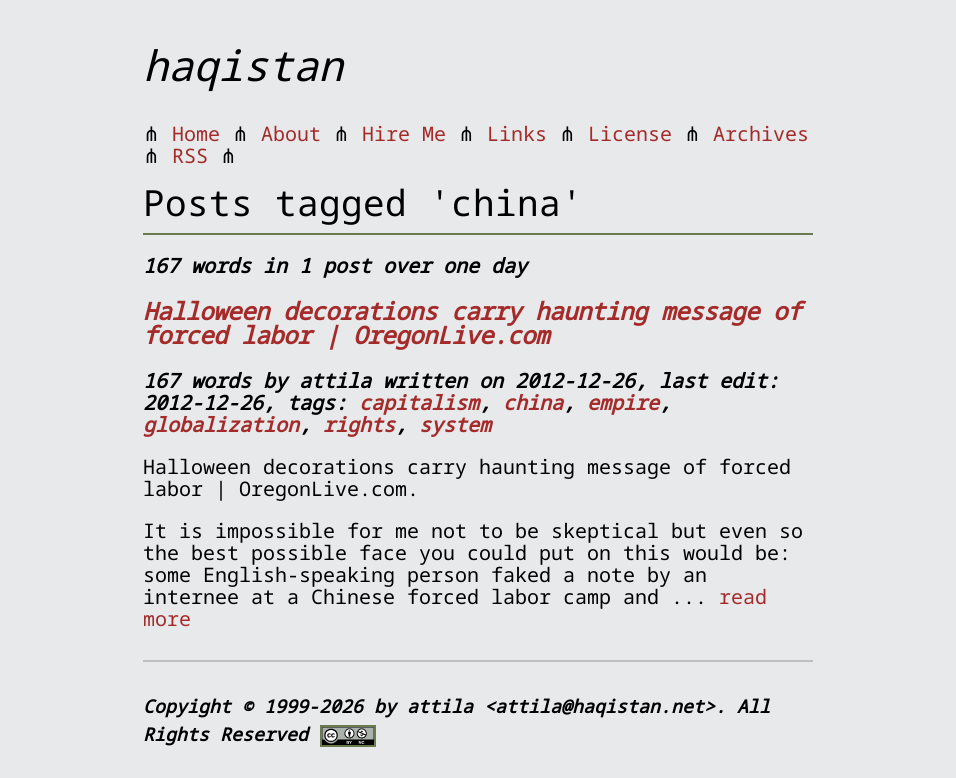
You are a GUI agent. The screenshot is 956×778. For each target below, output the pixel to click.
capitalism (419, 402)
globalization (221, 424)
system (455, 424)
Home (196, 133)
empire (623, 402)
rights (359, 424)
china (533, 402)
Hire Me (404, 133)
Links (517, 133)
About (291, 133)
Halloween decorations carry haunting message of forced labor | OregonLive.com (472, 322)
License (630, 133)
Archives (761, 133)
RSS (190, 155)
